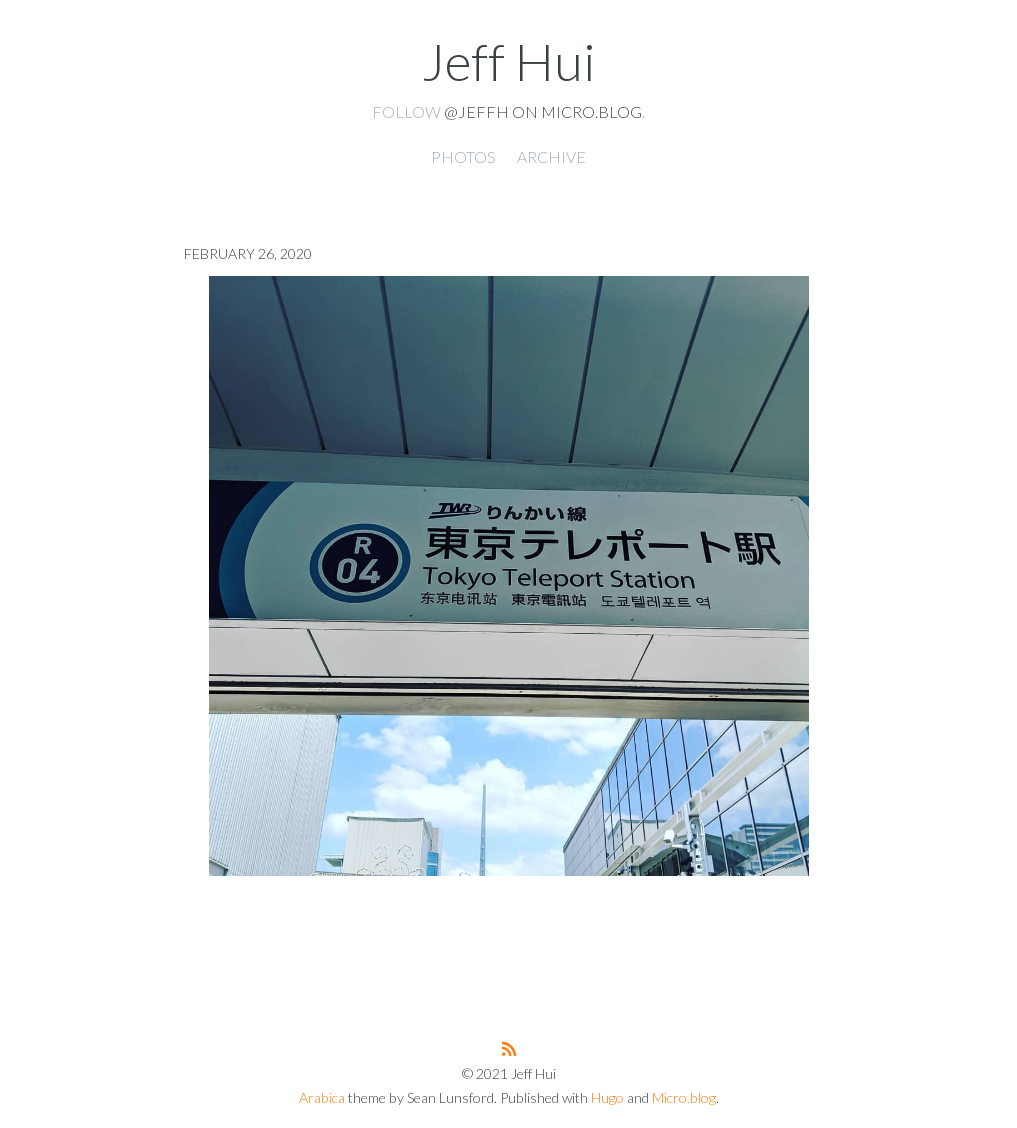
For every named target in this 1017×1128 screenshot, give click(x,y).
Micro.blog (684, 1097)
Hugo (607, 1097)
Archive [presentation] (551, 156)
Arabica (322, 1097)
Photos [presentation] (463, 156)
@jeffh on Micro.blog (543, 111)
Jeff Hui (509, 61)
